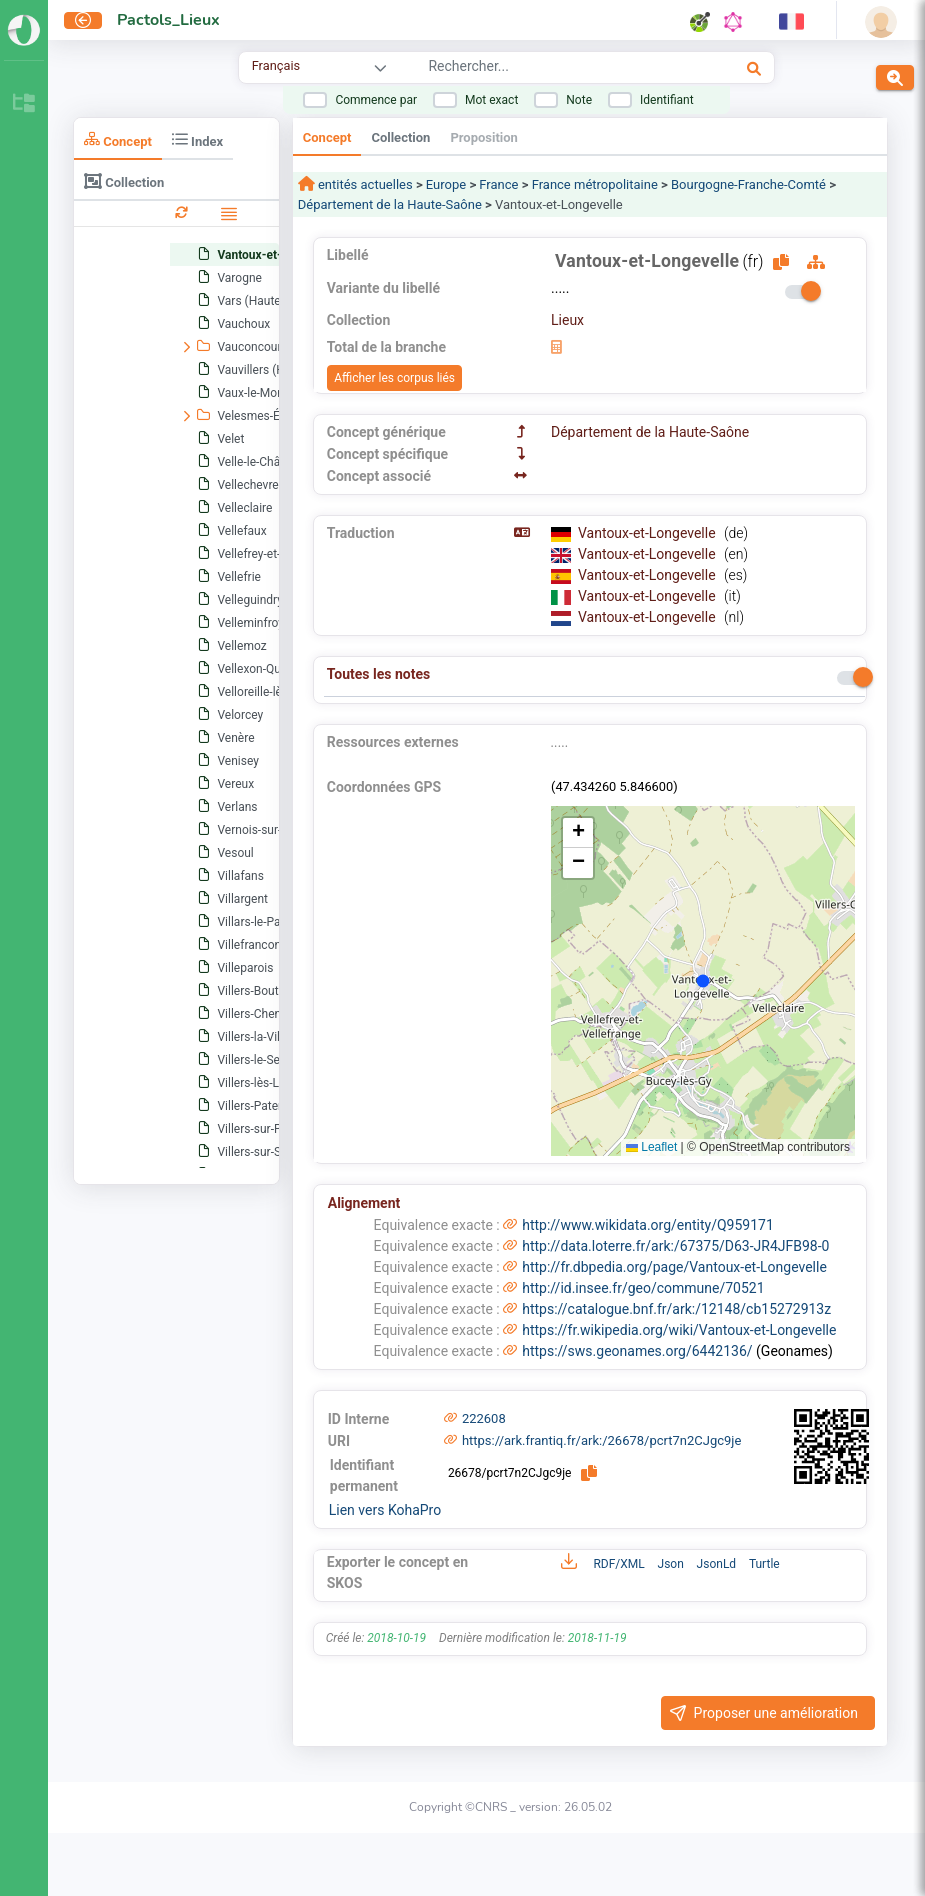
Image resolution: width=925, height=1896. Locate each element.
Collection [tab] (124, 181)
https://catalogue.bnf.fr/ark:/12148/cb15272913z (676, 1309)
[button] (578, 833)
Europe (446, 184)
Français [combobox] (276, 65)
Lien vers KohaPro (385, 1510)
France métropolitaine (595, 184)
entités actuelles (364, 184)
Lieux (567, 320)
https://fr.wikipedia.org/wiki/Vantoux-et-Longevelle (679, 1330)
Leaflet (651, 1147)
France (498, 184)
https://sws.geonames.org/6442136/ (637, 1351)
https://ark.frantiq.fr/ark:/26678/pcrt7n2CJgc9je (601, 1440)
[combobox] (546, 69)
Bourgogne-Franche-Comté (748, 184)
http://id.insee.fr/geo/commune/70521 (643, 1288)
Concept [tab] (118, 139)
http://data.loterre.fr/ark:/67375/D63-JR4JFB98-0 (675, 1246)
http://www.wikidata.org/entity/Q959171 (648, 1225)
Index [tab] (197, 139)
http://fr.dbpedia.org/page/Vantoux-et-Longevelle (674, 1267)
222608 (484, 1418)
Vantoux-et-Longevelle (648, 533)
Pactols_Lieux (168, 20)
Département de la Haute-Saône (390, 204)
